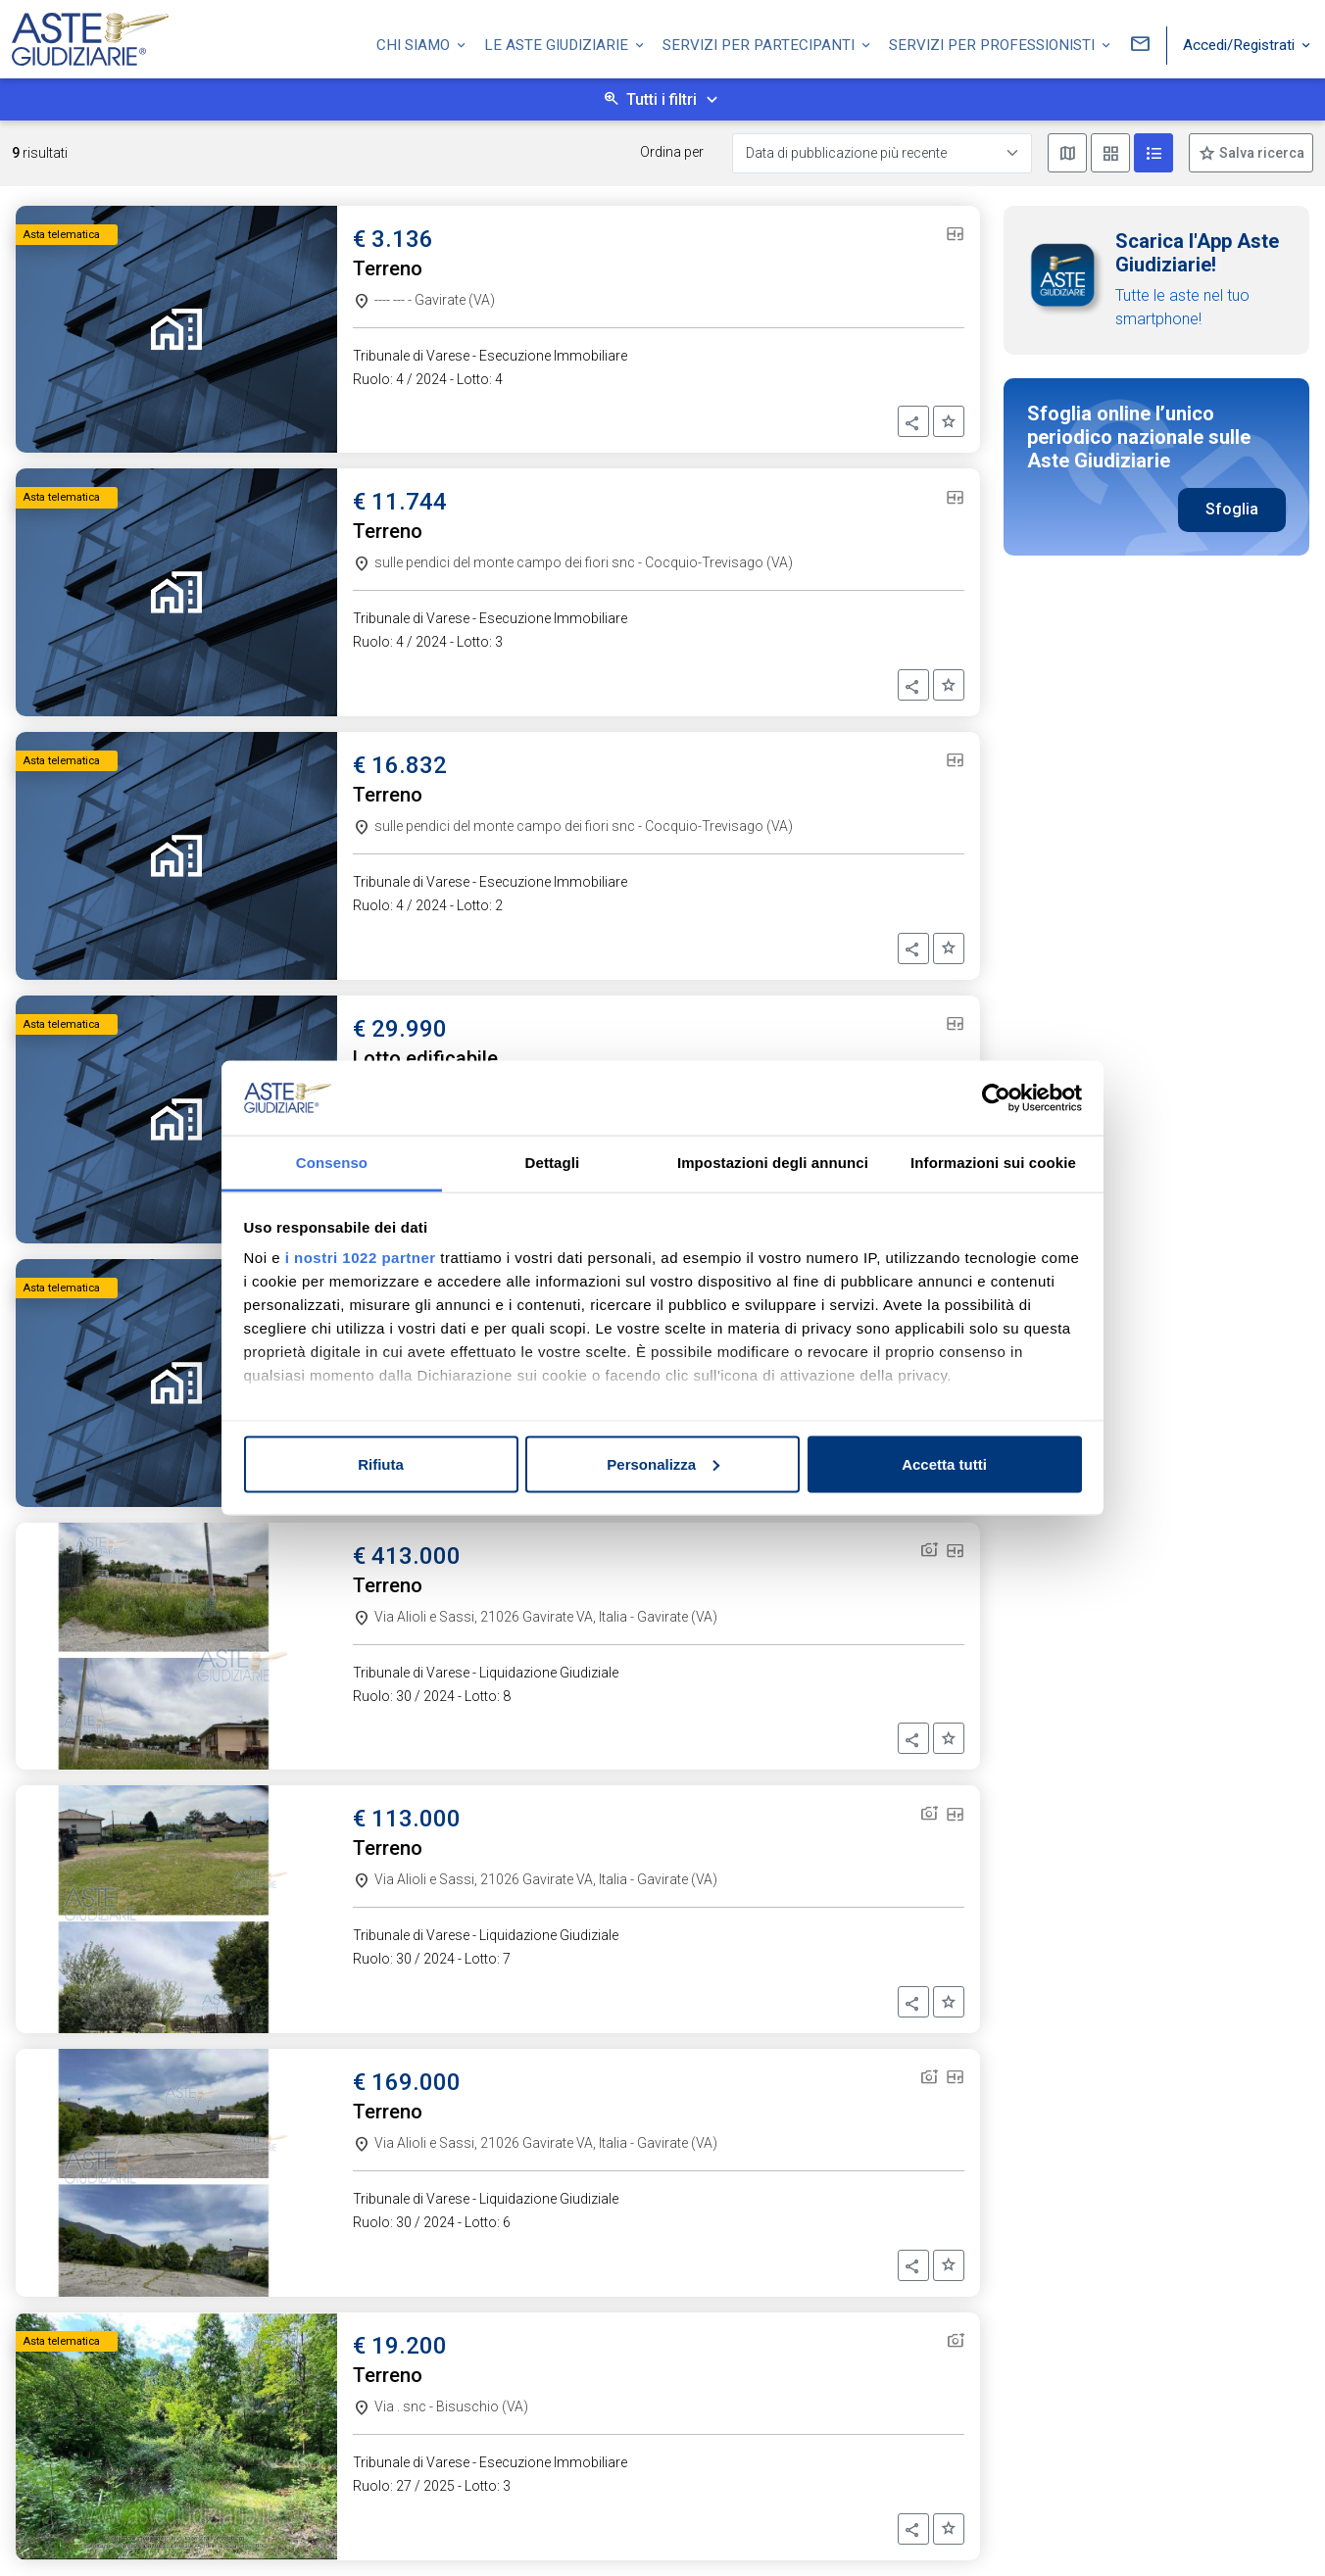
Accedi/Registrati (1241, 42)
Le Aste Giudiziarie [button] (558, 42)
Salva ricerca (1260, 153)
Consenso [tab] (332, 1162)
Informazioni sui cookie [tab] (993, 1162)
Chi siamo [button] (415, 42)
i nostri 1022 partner (360, 1257)
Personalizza (663, 1463)
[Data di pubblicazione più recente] (882, 153)
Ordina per (672, 152)
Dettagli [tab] (552, 1162)
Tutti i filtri (661, 99)
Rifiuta (381, 1463)
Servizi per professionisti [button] (994, 42)
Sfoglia (1231, 509)
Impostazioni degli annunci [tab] (772, 1162)
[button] (913, 421)
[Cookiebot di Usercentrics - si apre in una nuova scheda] (996, 1098)
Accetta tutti (944, 1463)
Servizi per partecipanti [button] (760, 42)
